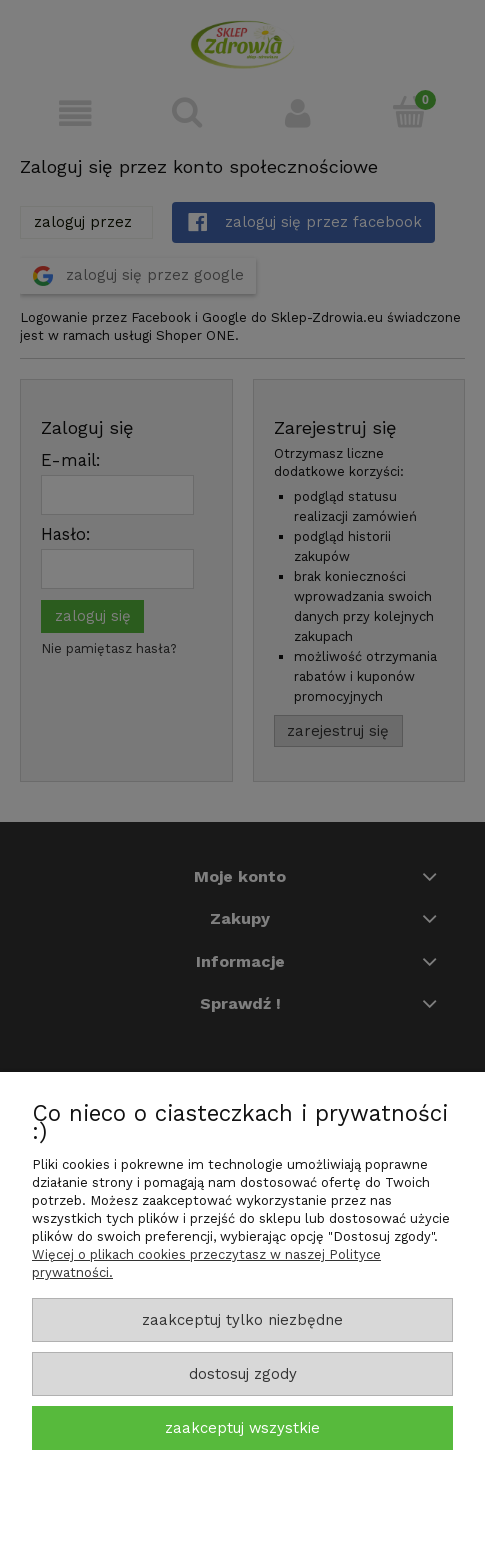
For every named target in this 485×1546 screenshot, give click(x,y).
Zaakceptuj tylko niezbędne (242, 1320)
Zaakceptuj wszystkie (242, 1428)
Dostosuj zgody (243, 1374)
